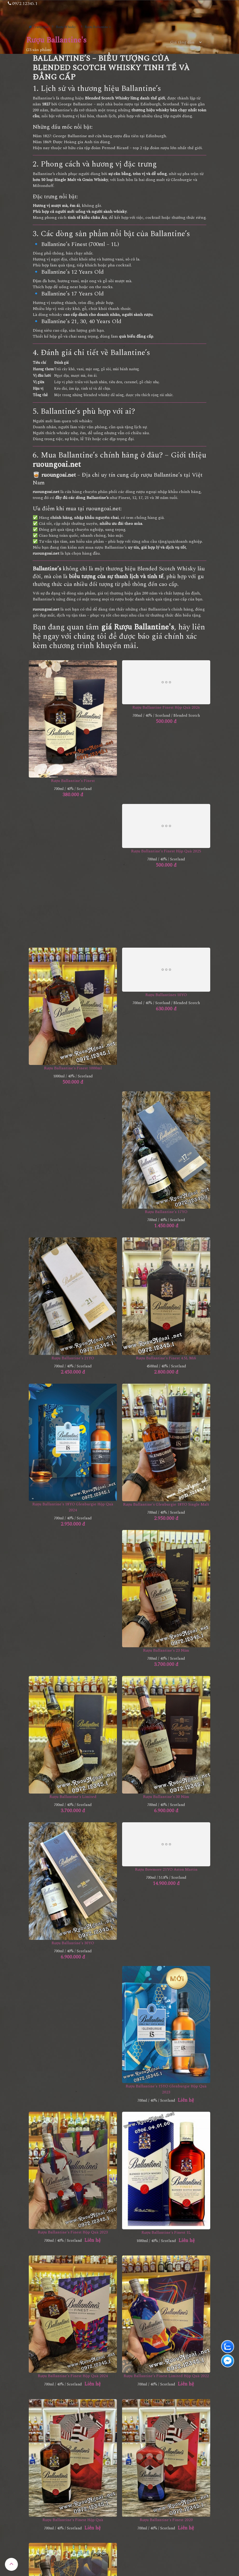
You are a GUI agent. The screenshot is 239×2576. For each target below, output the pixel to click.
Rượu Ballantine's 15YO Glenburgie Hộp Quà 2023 (166, 2089)
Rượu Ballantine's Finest (73, 781)
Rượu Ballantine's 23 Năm (166, 1650)
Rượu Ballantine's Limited (73, 1797)
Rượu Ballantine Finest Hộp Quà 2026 (166, 707)
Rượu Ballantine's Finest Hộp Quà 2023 (73, 2232)
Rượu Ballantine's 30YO (73, 1943)
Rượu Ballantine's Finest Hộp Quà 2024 (73, 2376)
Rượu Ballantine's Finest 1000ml (73, 1068)
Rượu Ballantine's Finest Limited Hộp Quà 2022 (166, 2376)
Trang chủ (38, 27)
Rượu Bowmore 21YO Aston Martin (166, 1870)
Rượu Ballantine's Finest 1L (166, 2233)
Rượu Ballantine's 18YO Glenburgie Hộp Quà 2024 (72, 1507)
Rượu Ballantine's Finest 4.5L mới (166, 1358)
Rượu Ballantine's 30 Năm (166, 1797)
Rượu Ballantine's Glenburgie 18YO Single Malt (166, 1504)
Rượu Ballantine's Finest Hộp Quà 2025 (166, 851)
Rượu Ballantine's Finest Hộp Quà (73, 2520)
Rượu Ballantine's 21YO (73, 1358)
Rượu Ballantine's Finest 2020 (166, 2520)
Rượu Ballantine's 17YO (166, 1212)
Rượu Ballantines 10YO (166, 995)
